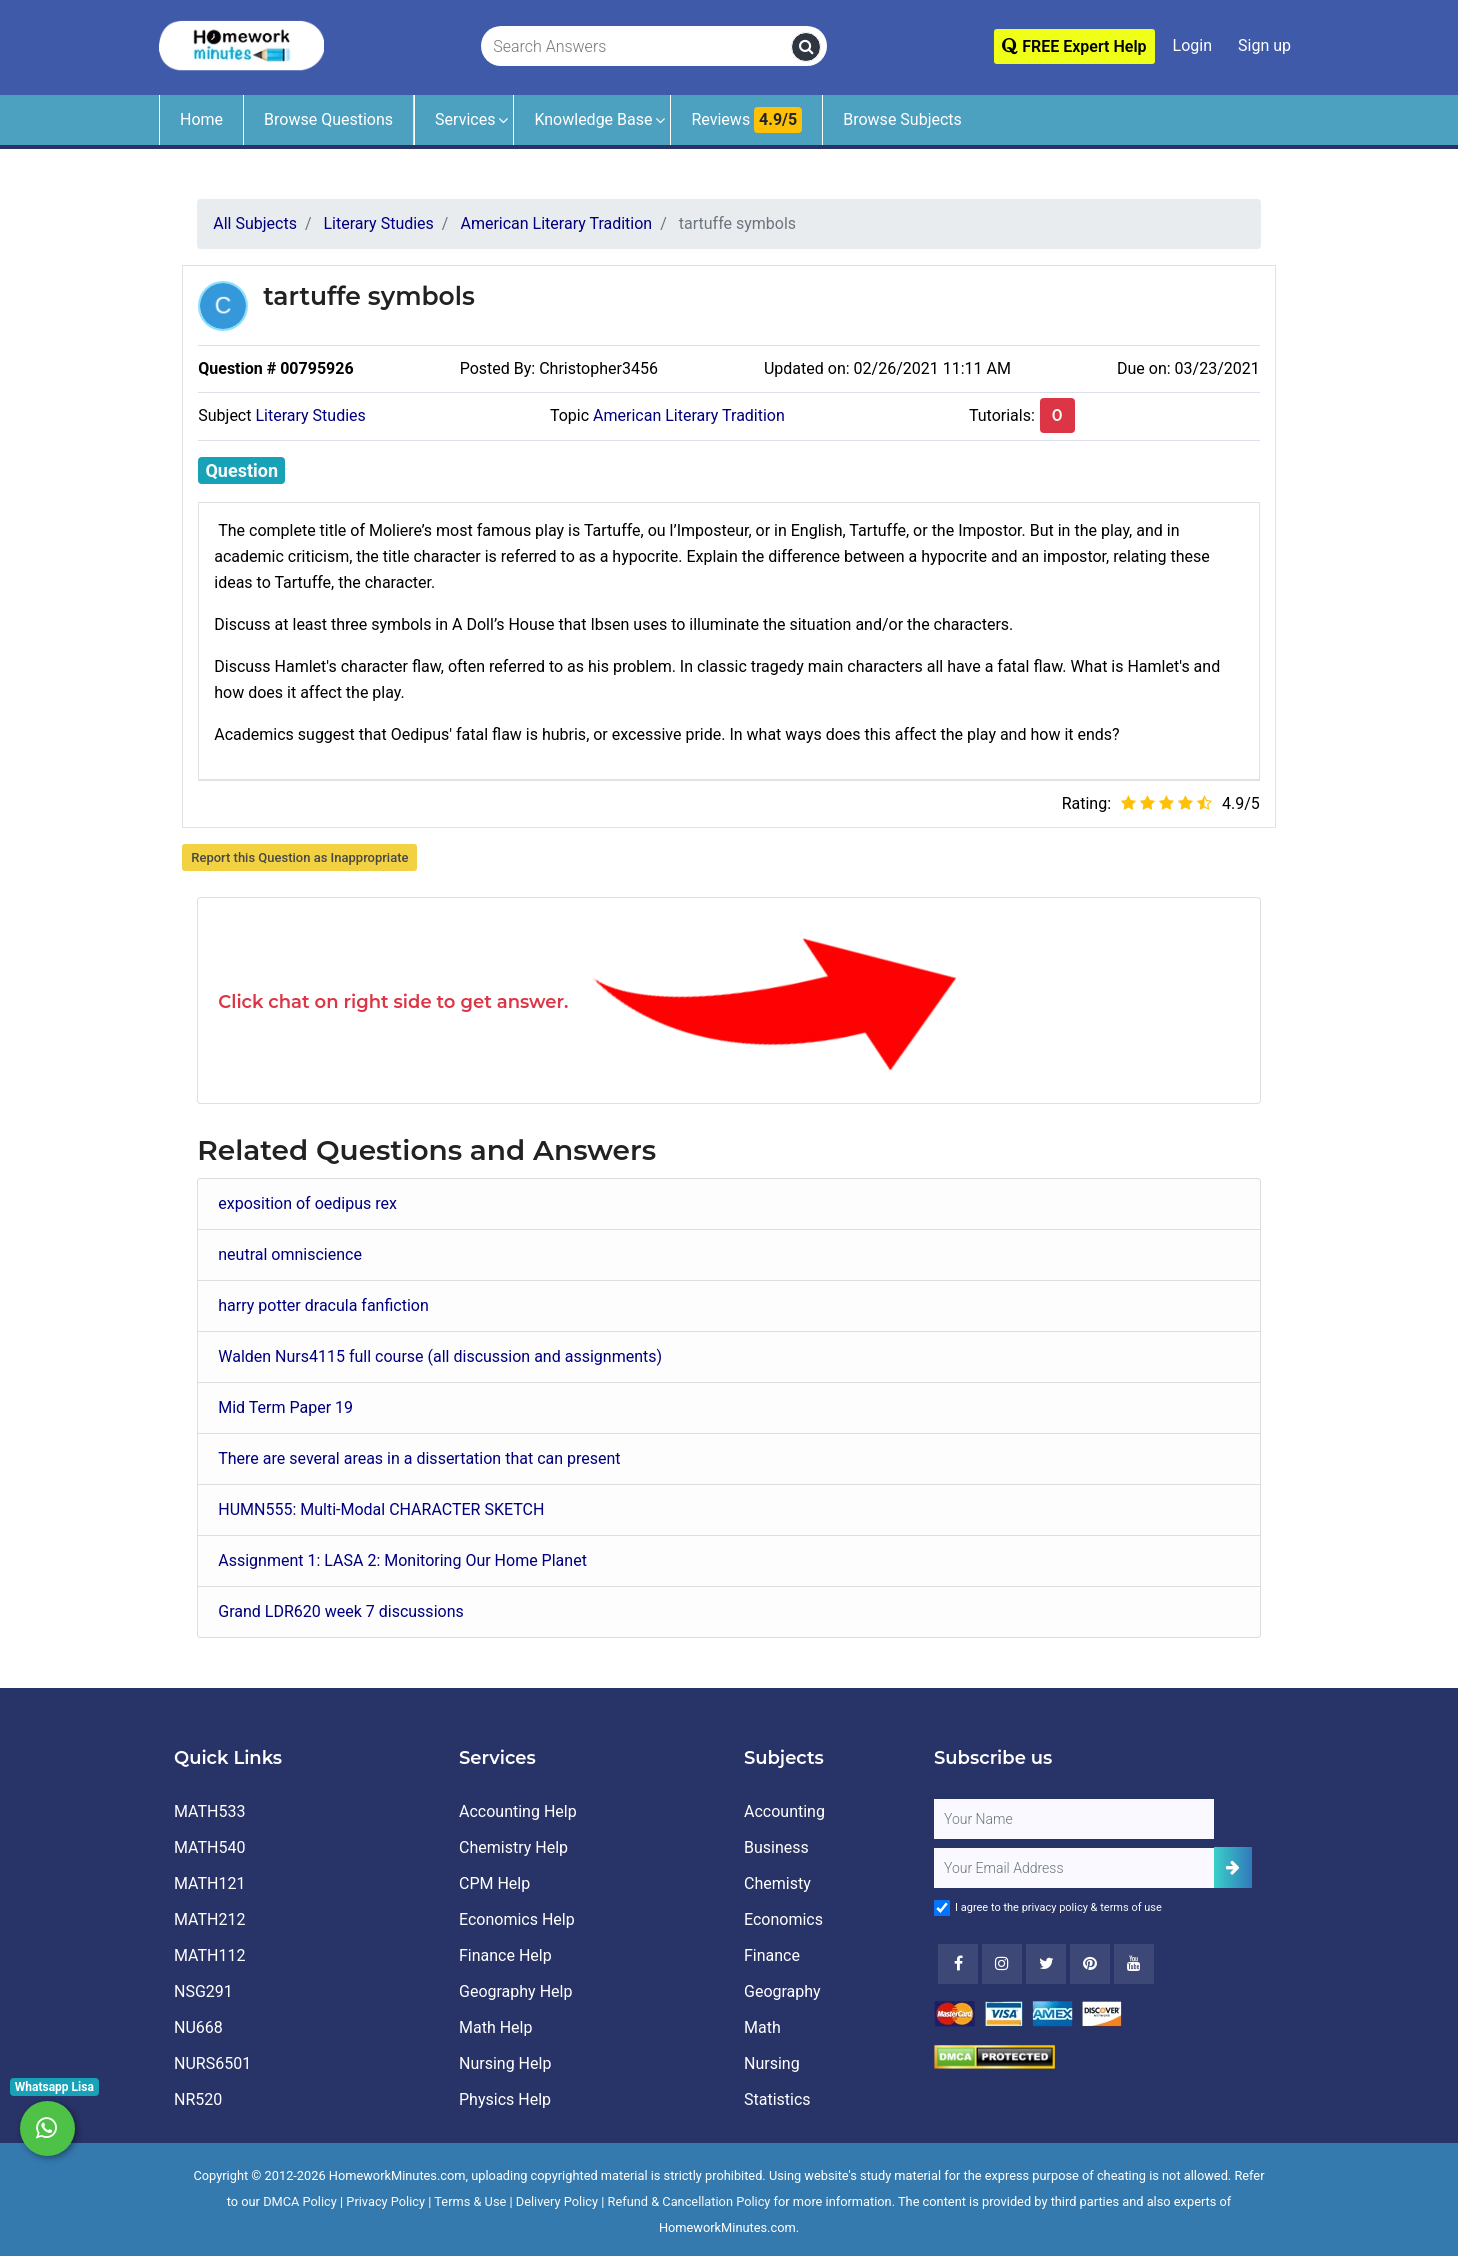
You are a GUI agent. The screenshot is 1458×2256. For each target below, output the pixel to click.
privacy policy (1055, 1907)
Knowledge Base (593, 119)
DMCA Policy (300, 2201)
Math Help (495, 2027)
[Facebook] (958, 1964)
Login (1192, 45)
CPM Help (494, 1883)
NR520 (198, 2099)
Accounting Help (518, 1811)
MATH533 (209, 1811)
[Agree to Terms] (942, 1908)
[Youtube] (1090, 1964)
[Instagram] (1002, 1964)
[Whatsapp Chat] (47, 2128)
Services (465, 119)
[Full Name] (1074, 1819)
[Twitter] (1046, 1964)
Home (201, 119)
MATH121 (209, 1883)
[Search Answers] (637, 47)
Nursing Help (505, 2063)
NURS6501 (212, 2063)
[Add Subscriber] (1233, 1867)
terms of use (1131, 1907)
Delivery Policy (557, 2201)
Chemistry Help (513, 1847)
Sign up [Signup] (1264, 45)
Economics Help (517, 1919)
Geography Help (515, 1991)
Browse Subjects (902, 119)
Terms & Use (470, 2201)
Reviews (746, 120)
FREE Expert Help (1074, 46)
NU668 (198, 2027)
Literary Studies (310, 415)
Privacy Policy (385, 2201)
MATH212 (209, 1919)
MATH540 (209, 1847)
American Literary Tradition (689, 415)
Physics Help (505, 2099)
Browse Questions (328, 119)
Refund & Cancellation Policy (689, 2201)
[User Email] (1074, 1868)
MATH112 (209, 1955)
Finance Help (505, 1955)
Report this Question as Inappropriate (299, 857)
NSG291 (203, 1991)
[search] (806, 47)
